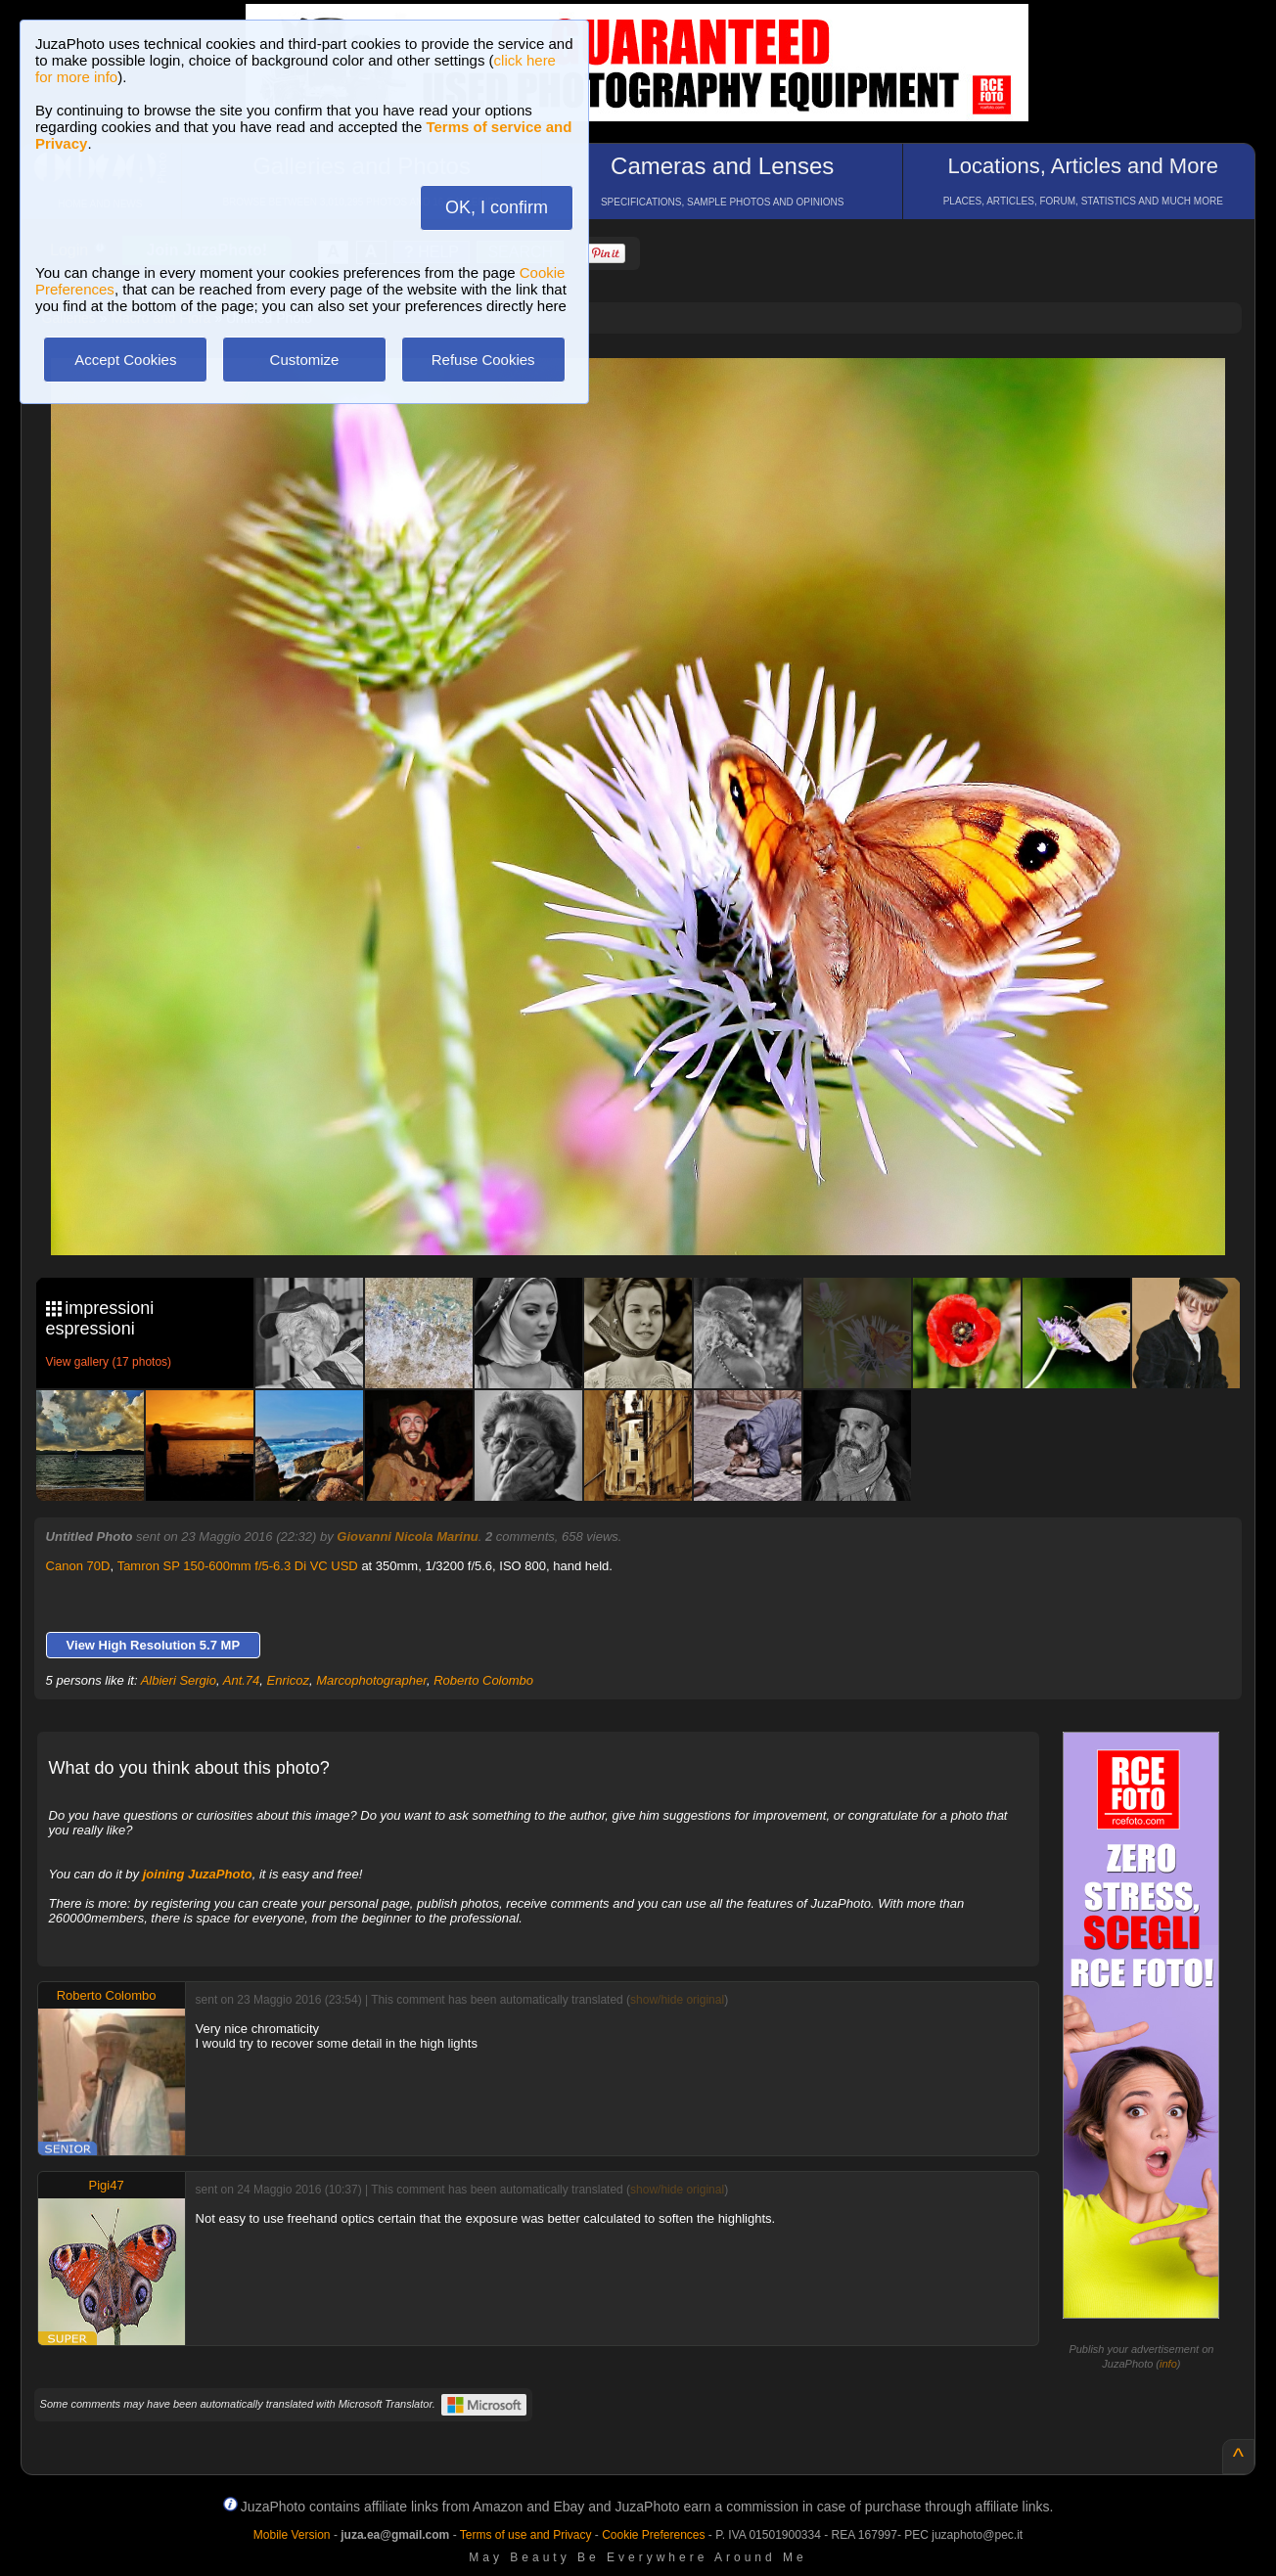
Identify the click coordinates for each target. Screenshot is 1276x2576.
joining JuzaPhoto (197, 1874)
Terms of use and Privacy (526, 2535)
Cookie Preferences (653, 2535)
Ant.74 (241, 1680)
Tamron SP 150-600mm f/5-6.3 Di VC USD (237, 1566)
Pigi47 (106, 2185)
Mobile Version (292, 2535)
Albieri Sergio (178, 1680)
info (1168, 2364)
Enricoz (288, 1680)
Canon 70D (78, 1566)
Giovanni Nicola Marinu (407, 1536)
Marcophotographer (371, 1680)
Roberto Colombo (483, 1680)
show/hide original (677, 2000)
